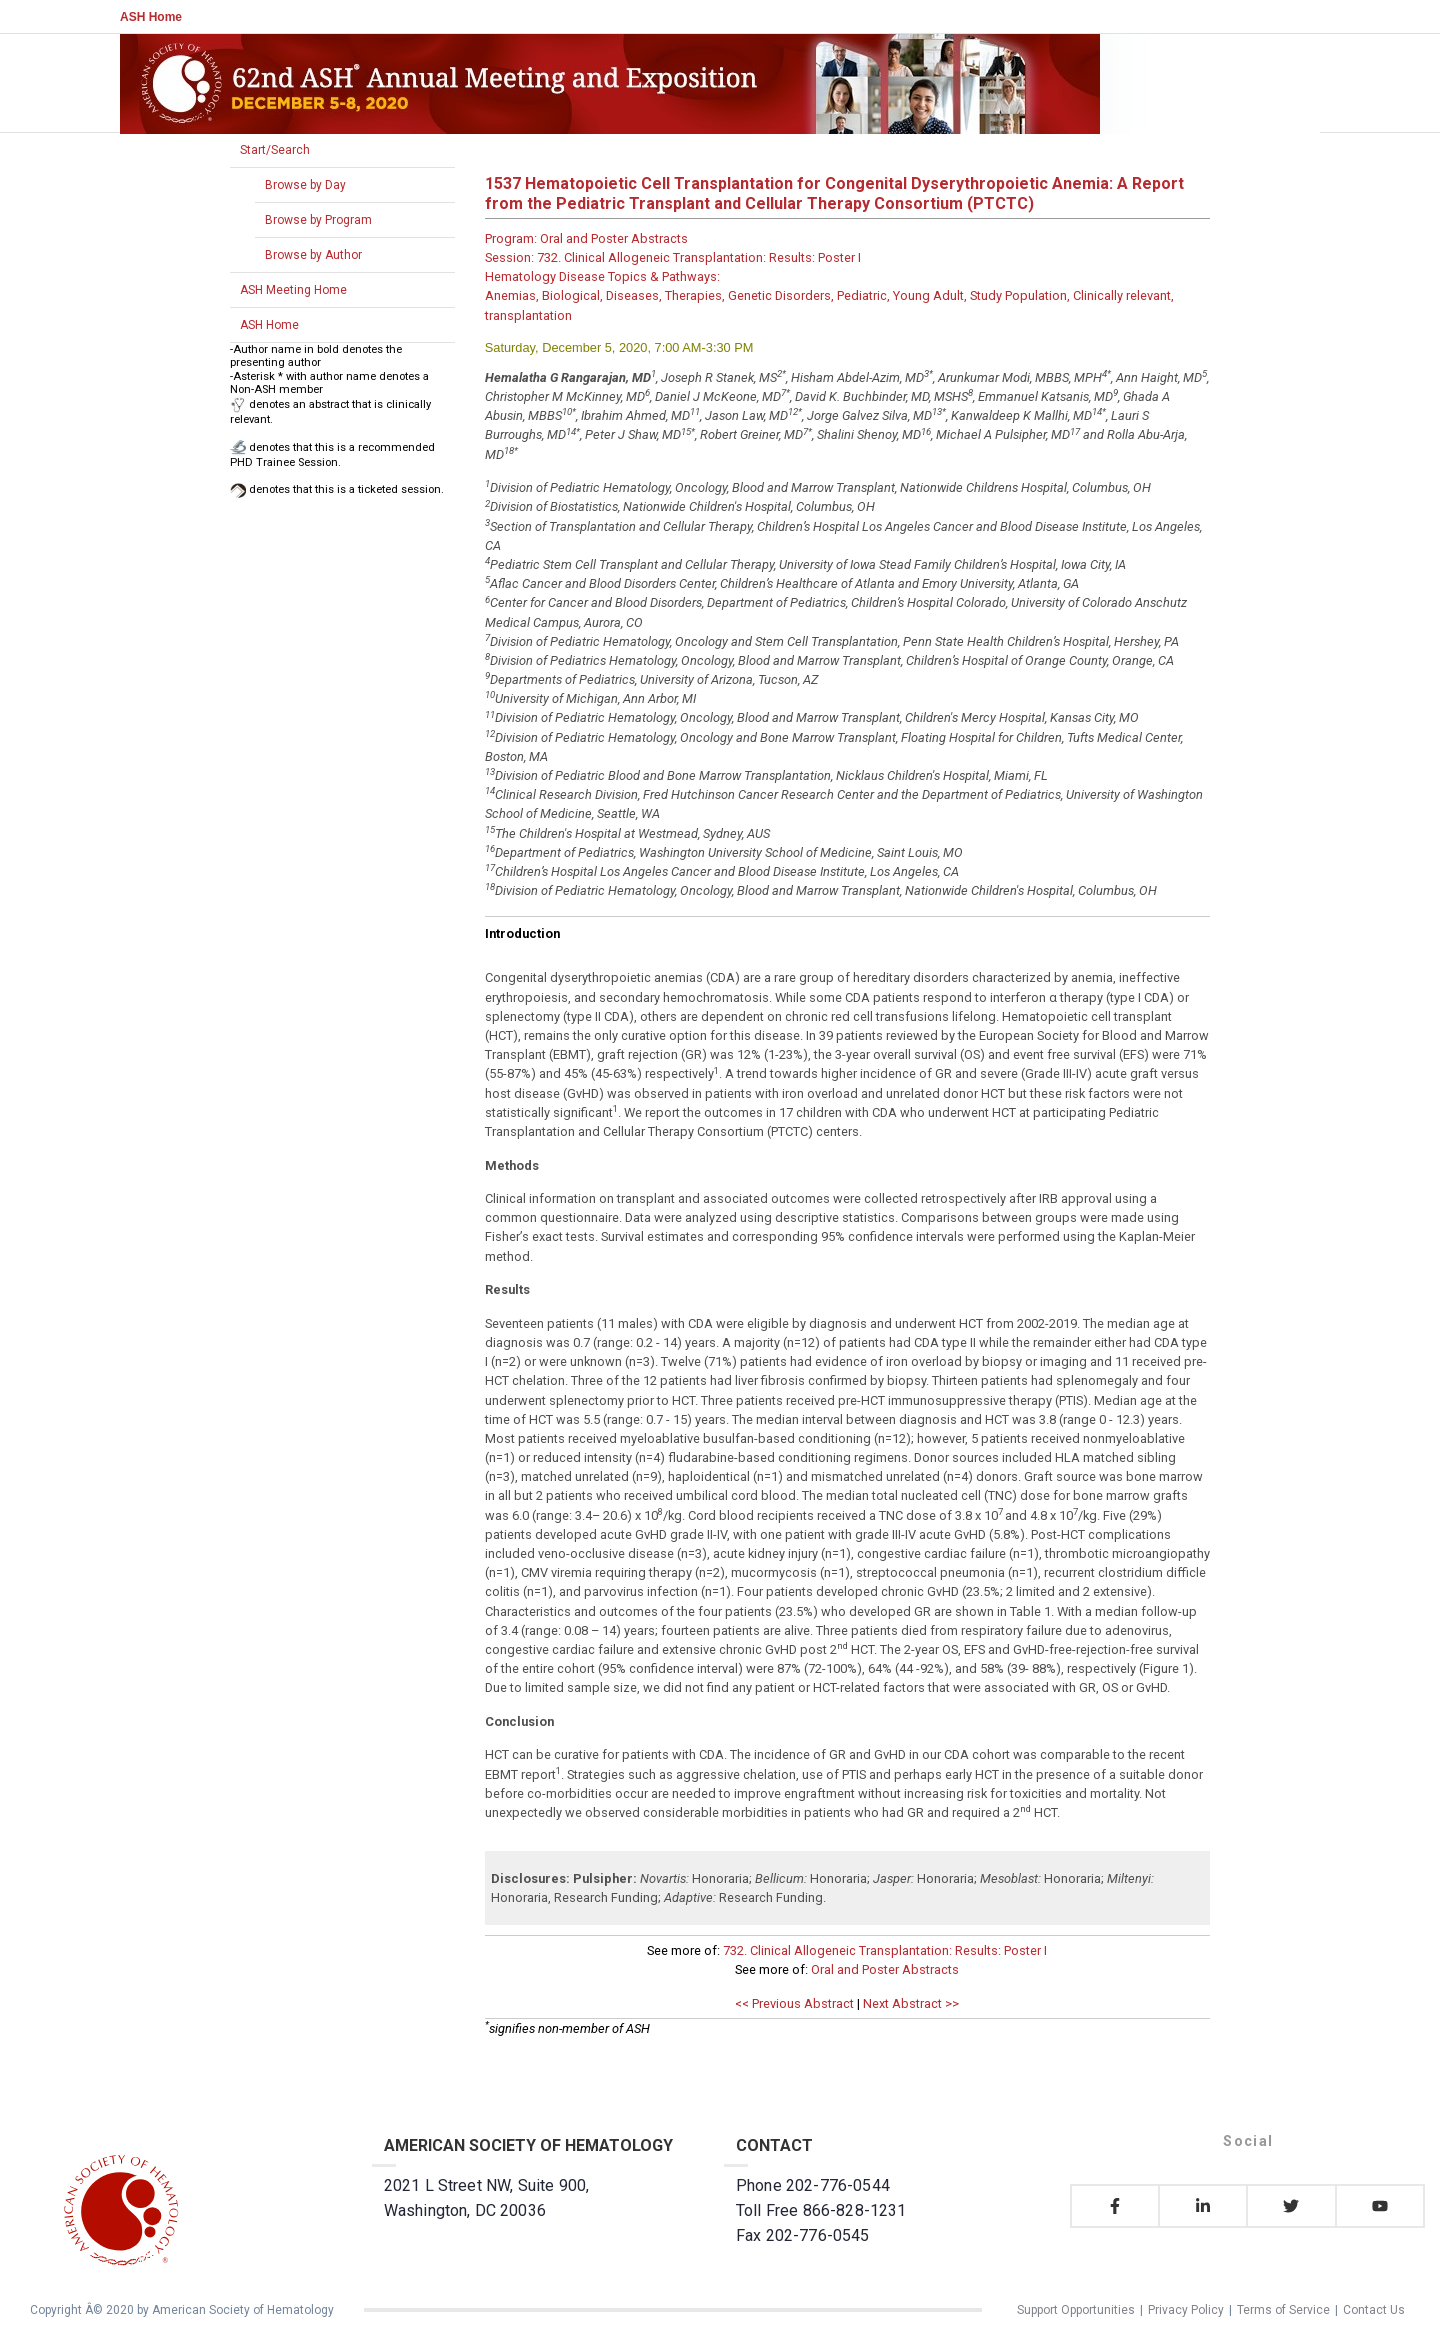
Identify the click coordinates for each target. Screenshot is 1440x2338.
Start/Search (275, 150)
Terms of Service (1283, 2310)
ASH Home (151, 17)
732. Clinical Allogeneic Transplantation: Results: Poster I (885, 1950)
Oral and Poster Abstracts (885, 1969)
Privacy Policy (1186, 2310)
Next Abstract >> (911, 2003)
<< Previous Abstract (794, 2003)
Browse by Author (313, 255)
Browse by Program (318, 220)
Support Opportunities (1076, 2310)
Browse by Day (305, 185)
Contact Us (1374, 2310)
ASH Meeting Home (293, 290)
